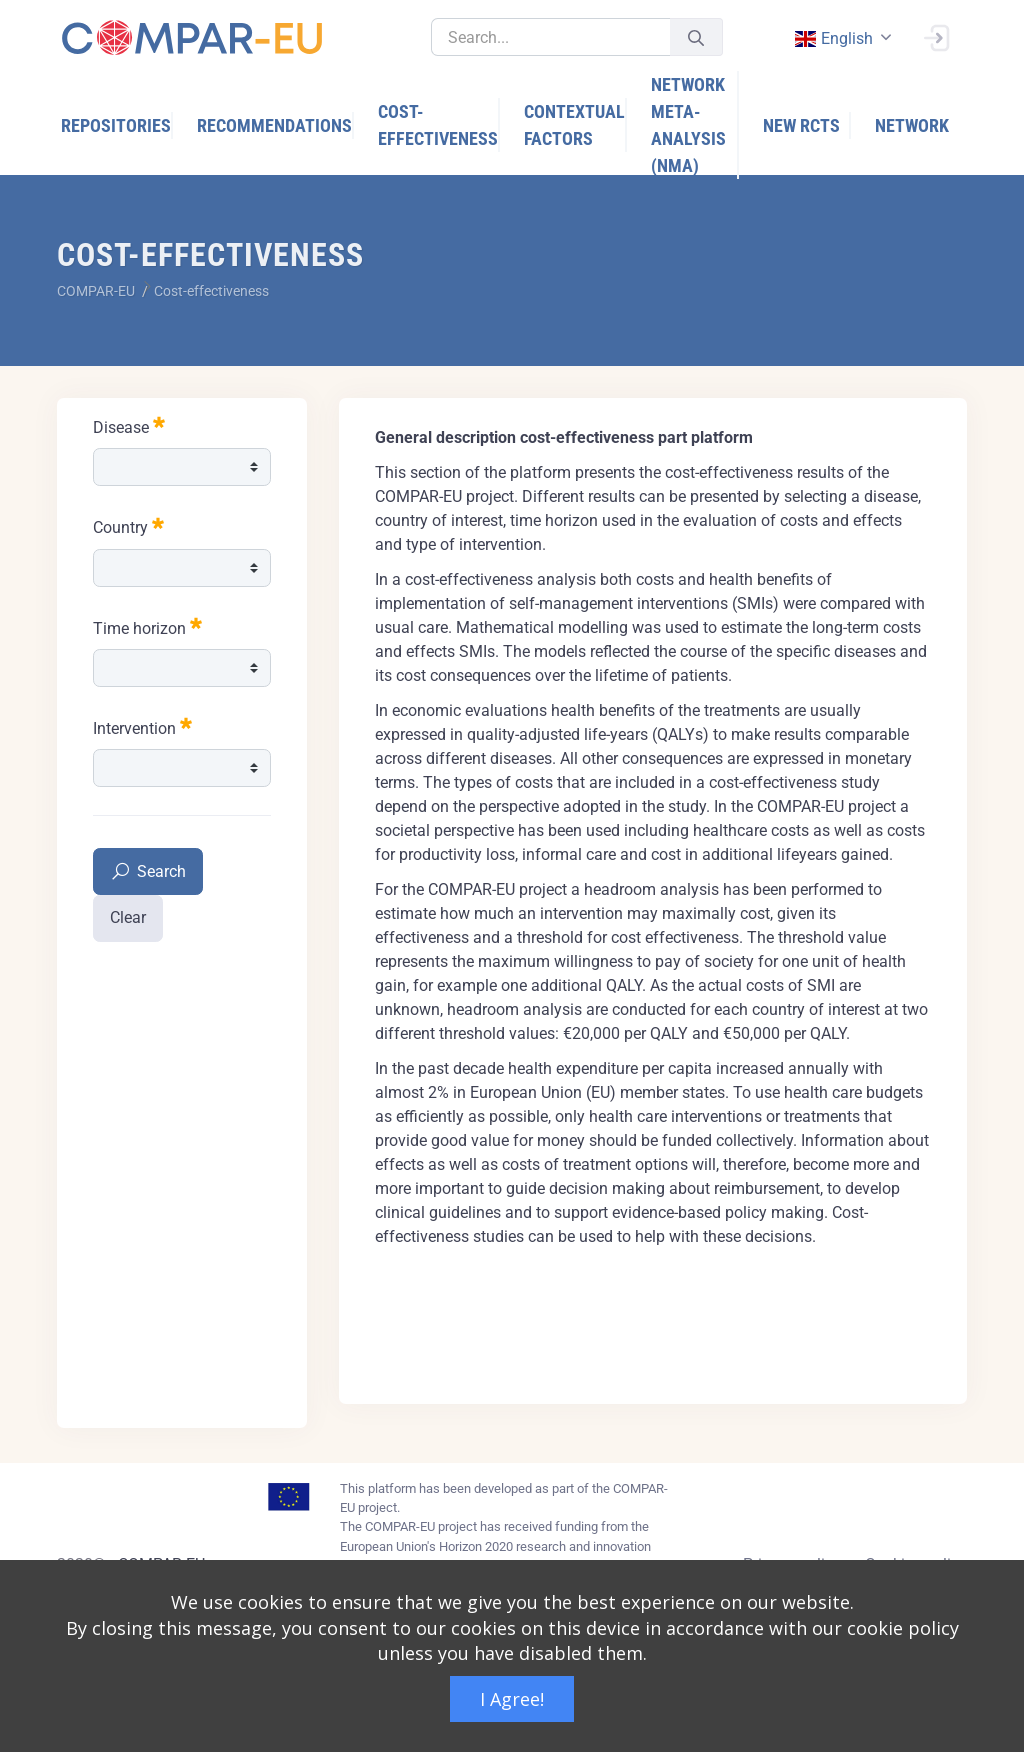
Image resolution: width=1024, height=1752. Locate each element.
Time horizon (147, 626)
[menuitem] (117, 125)
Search (148, 872)
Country (128, 525)
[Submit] (696, 37)
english (833, 38)
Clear (128, 917)
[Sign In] (936, 36)
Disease (129, 425)
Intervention (142, 726)
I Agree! (512, 1699)
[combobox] (841, 38)
